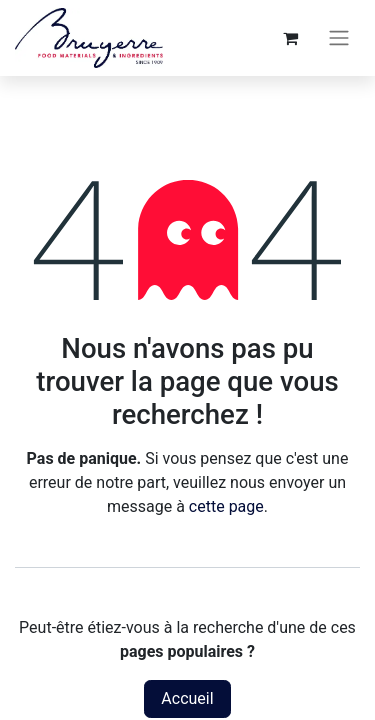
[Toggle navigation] (339, 38)
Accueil (187, 698)
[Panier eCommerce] (290, 38)
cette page (226, 506)
